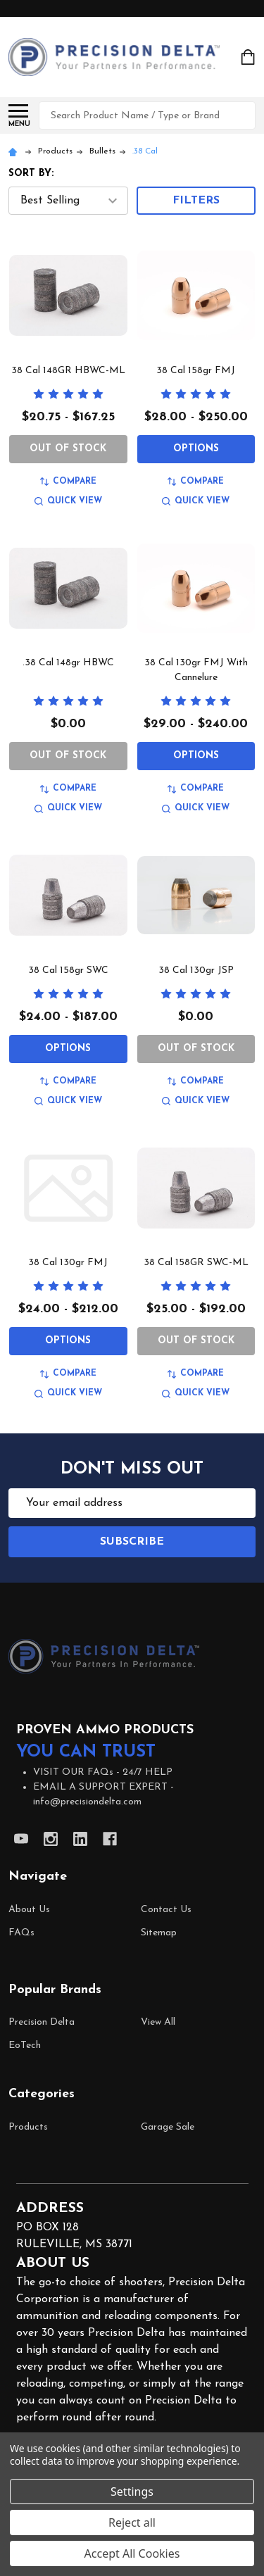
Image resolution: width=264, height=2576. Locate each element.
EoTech (24, 2045)
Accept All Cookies (132, 2553)
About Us (29, 1909)
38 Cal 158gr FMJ (195, 370)
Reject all (132, 2522)
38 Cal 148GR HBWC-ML (68, 370)
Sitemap (159, 1933)
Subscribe (132, 1541)
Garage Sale (167, 2127)
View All (158, 2022)
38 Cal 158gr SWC (68, 970)
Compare (68, 481)
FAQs (21, 1933)
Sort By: (31, 173)
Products (28, 2127)
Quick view (68, 501)
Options (196, 449)
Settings (132, 2491)
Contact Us (166, 1909)
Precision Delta (41, 2022)
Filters (196, 200)
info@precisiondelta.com (87, 1802)
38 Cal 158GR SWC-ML (196, 1262)
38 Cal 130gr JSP (196, 970)
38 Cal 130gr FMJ (68, 1262)
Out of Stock (68, 449)
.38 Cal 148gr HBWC (68, 663)
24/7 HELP (147, 1772)
